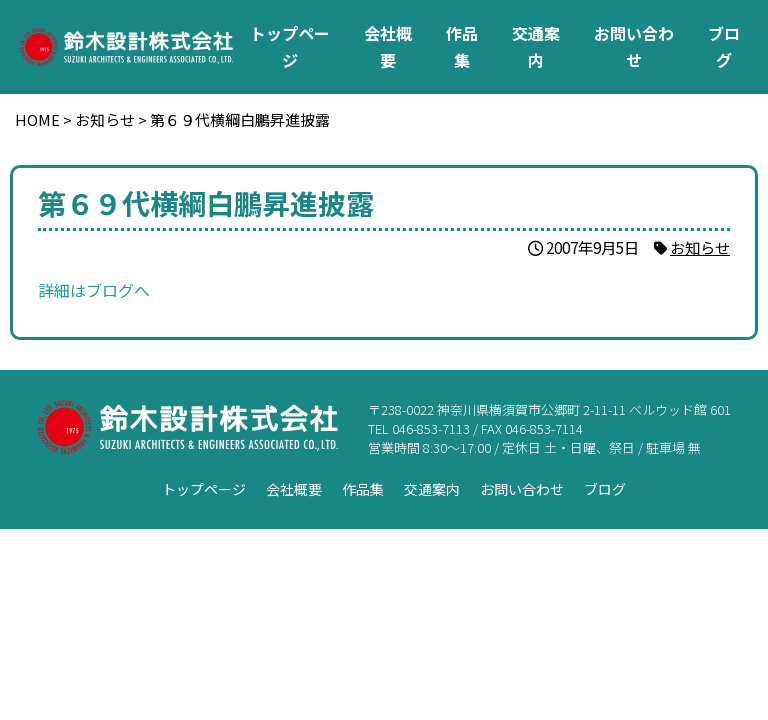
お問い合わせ (634, 46)
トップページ (290, 46)
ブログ (724, 46)
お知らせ (700, 247)
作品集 (462, 46)
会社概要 (388, 46)
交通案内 (536, 46)
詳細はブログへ (94, 290)
